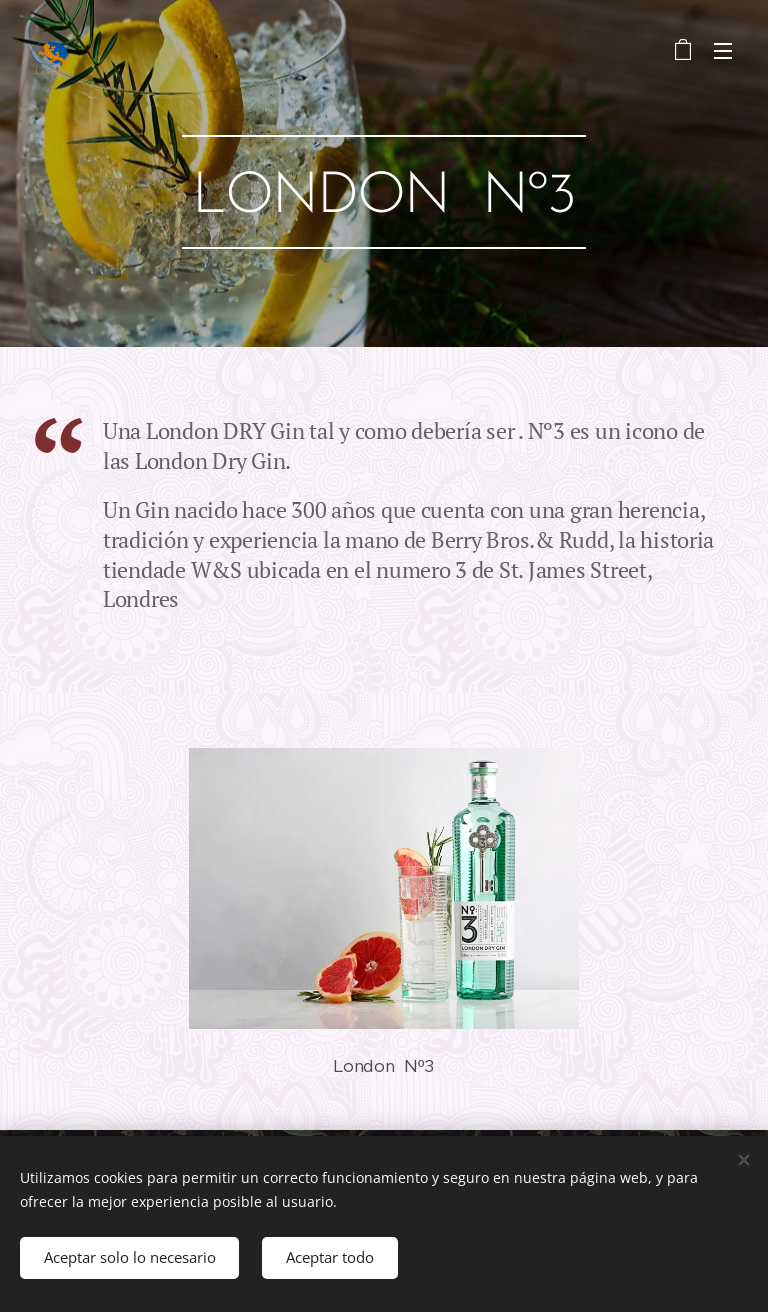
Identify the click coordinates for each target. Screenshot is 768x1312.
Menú (723, 51)
